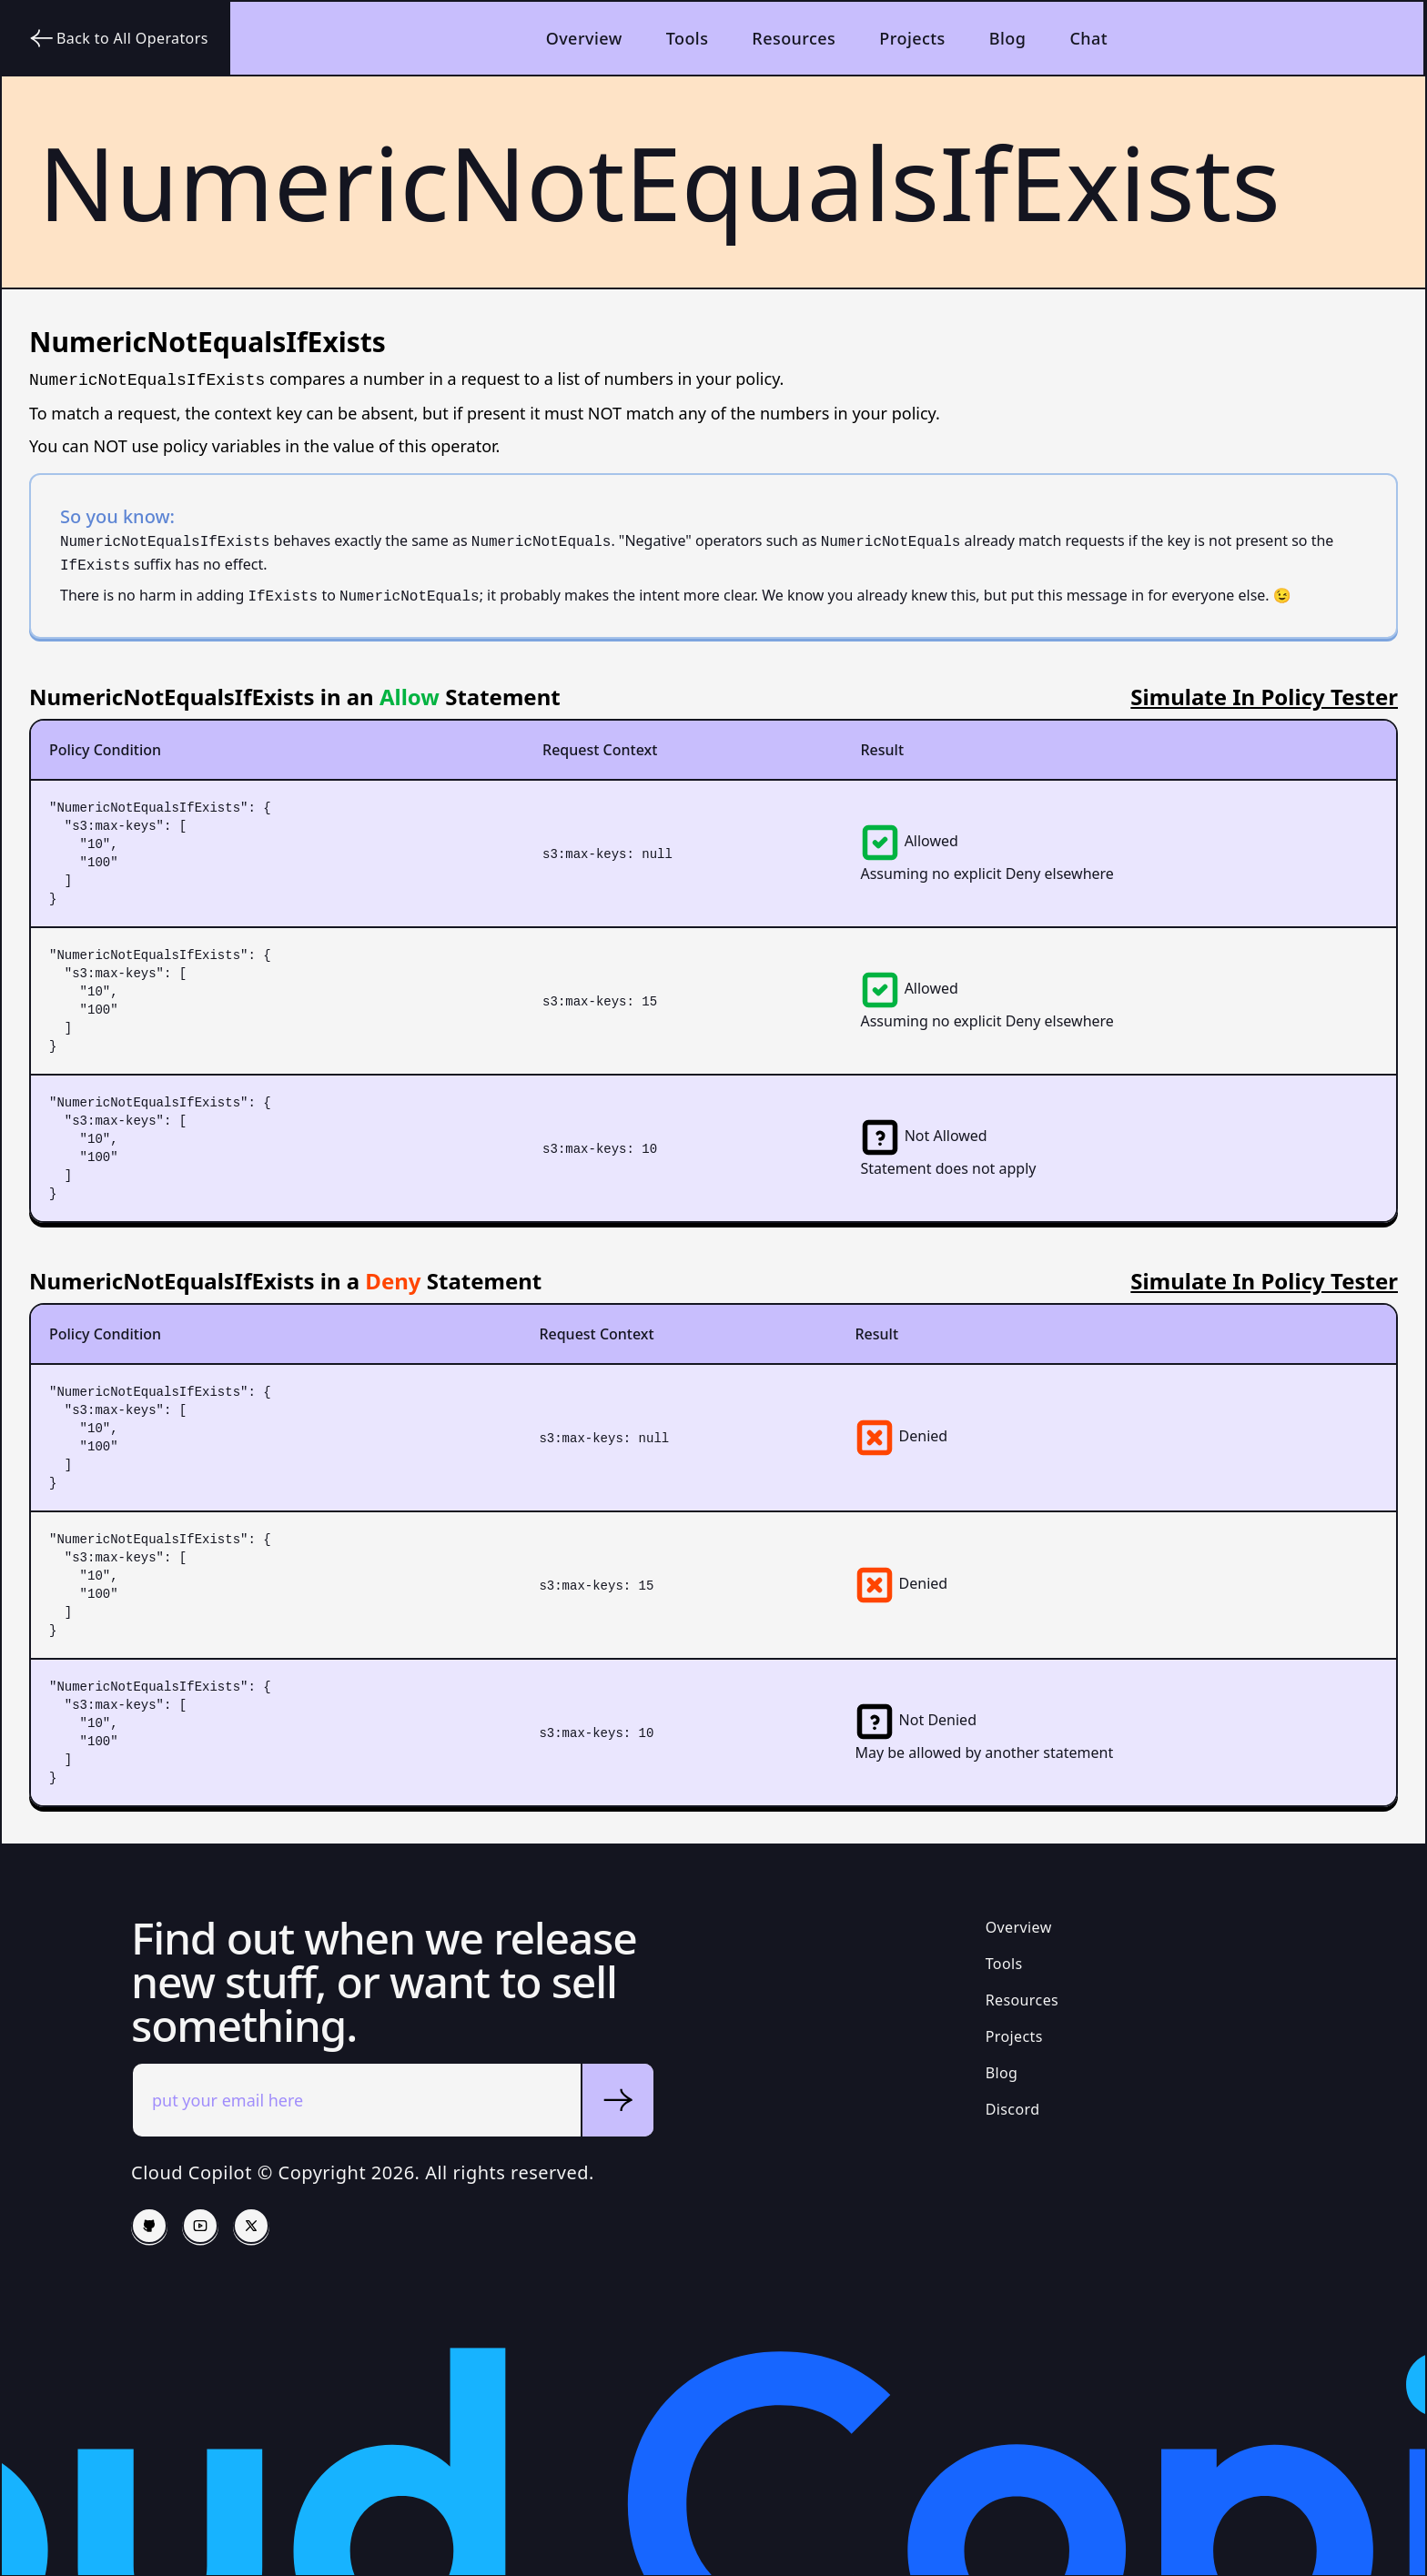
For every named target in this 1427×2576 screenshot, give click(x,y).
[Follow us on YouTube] (200, 2225)
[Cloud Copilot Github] (149, 2225)
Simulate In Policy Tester (1264, 697)
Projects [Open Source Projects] (912, 38)
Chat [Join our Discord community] (1088, 38)
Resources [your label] (793, 38)
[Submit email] (617, 2100)
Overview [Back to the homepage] (584, 38)
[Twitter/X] (251, 2225)
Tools (687, 38)
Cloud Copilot (191, 2172)
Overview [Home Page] (1019, 1927)
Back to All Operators (117, 38)
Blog (1008, 38)
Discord (1013, 2109)
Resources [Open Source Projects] (1022, 2000)
